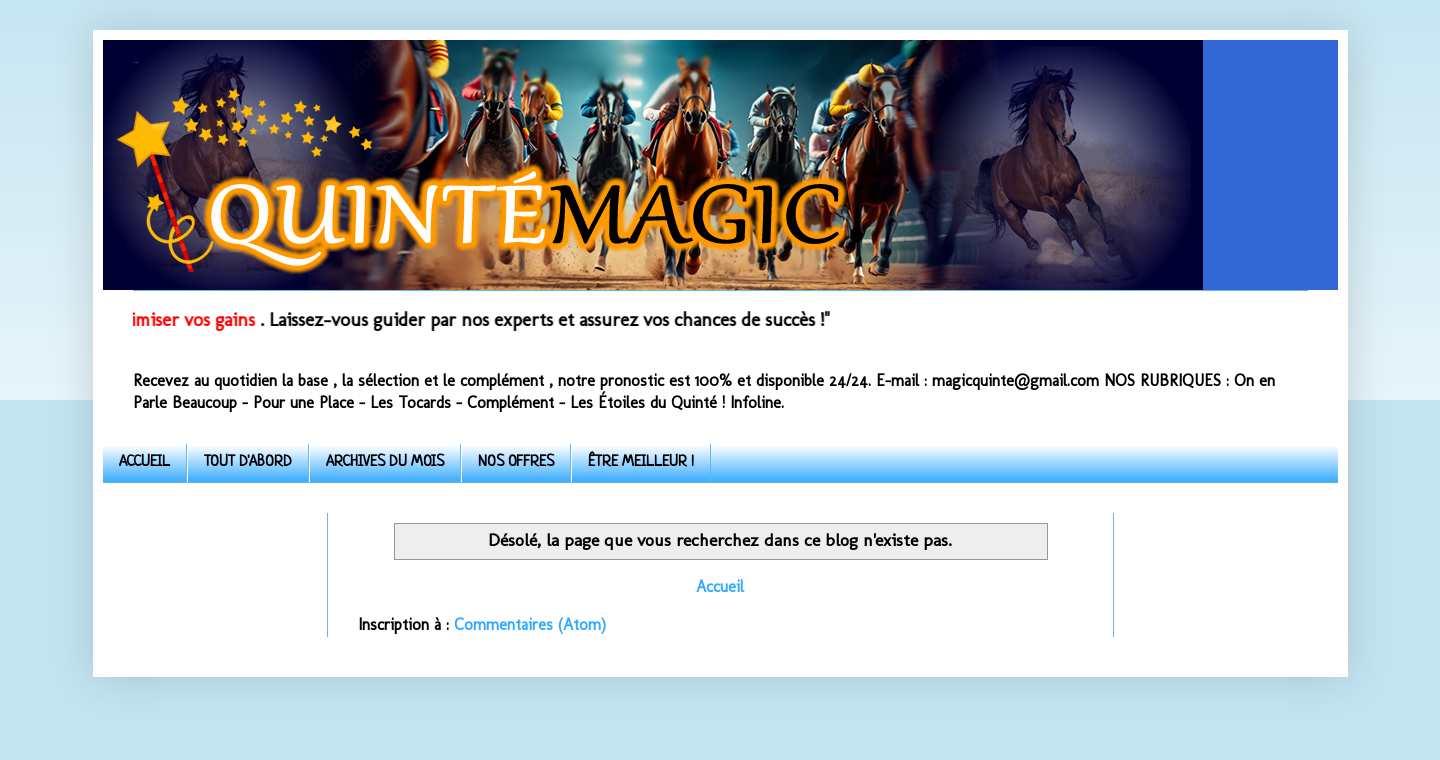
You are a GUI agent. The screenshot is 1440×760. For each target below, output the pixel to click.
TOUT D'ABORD (248, 462)
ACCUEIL (144, 462)
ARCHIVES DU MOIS (385, 462)
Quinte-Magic (135, 62)
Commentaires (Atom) (530, 624)
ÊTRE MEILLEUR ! (641, 462)
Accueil (720, 586)
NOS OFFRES (516, 462)
